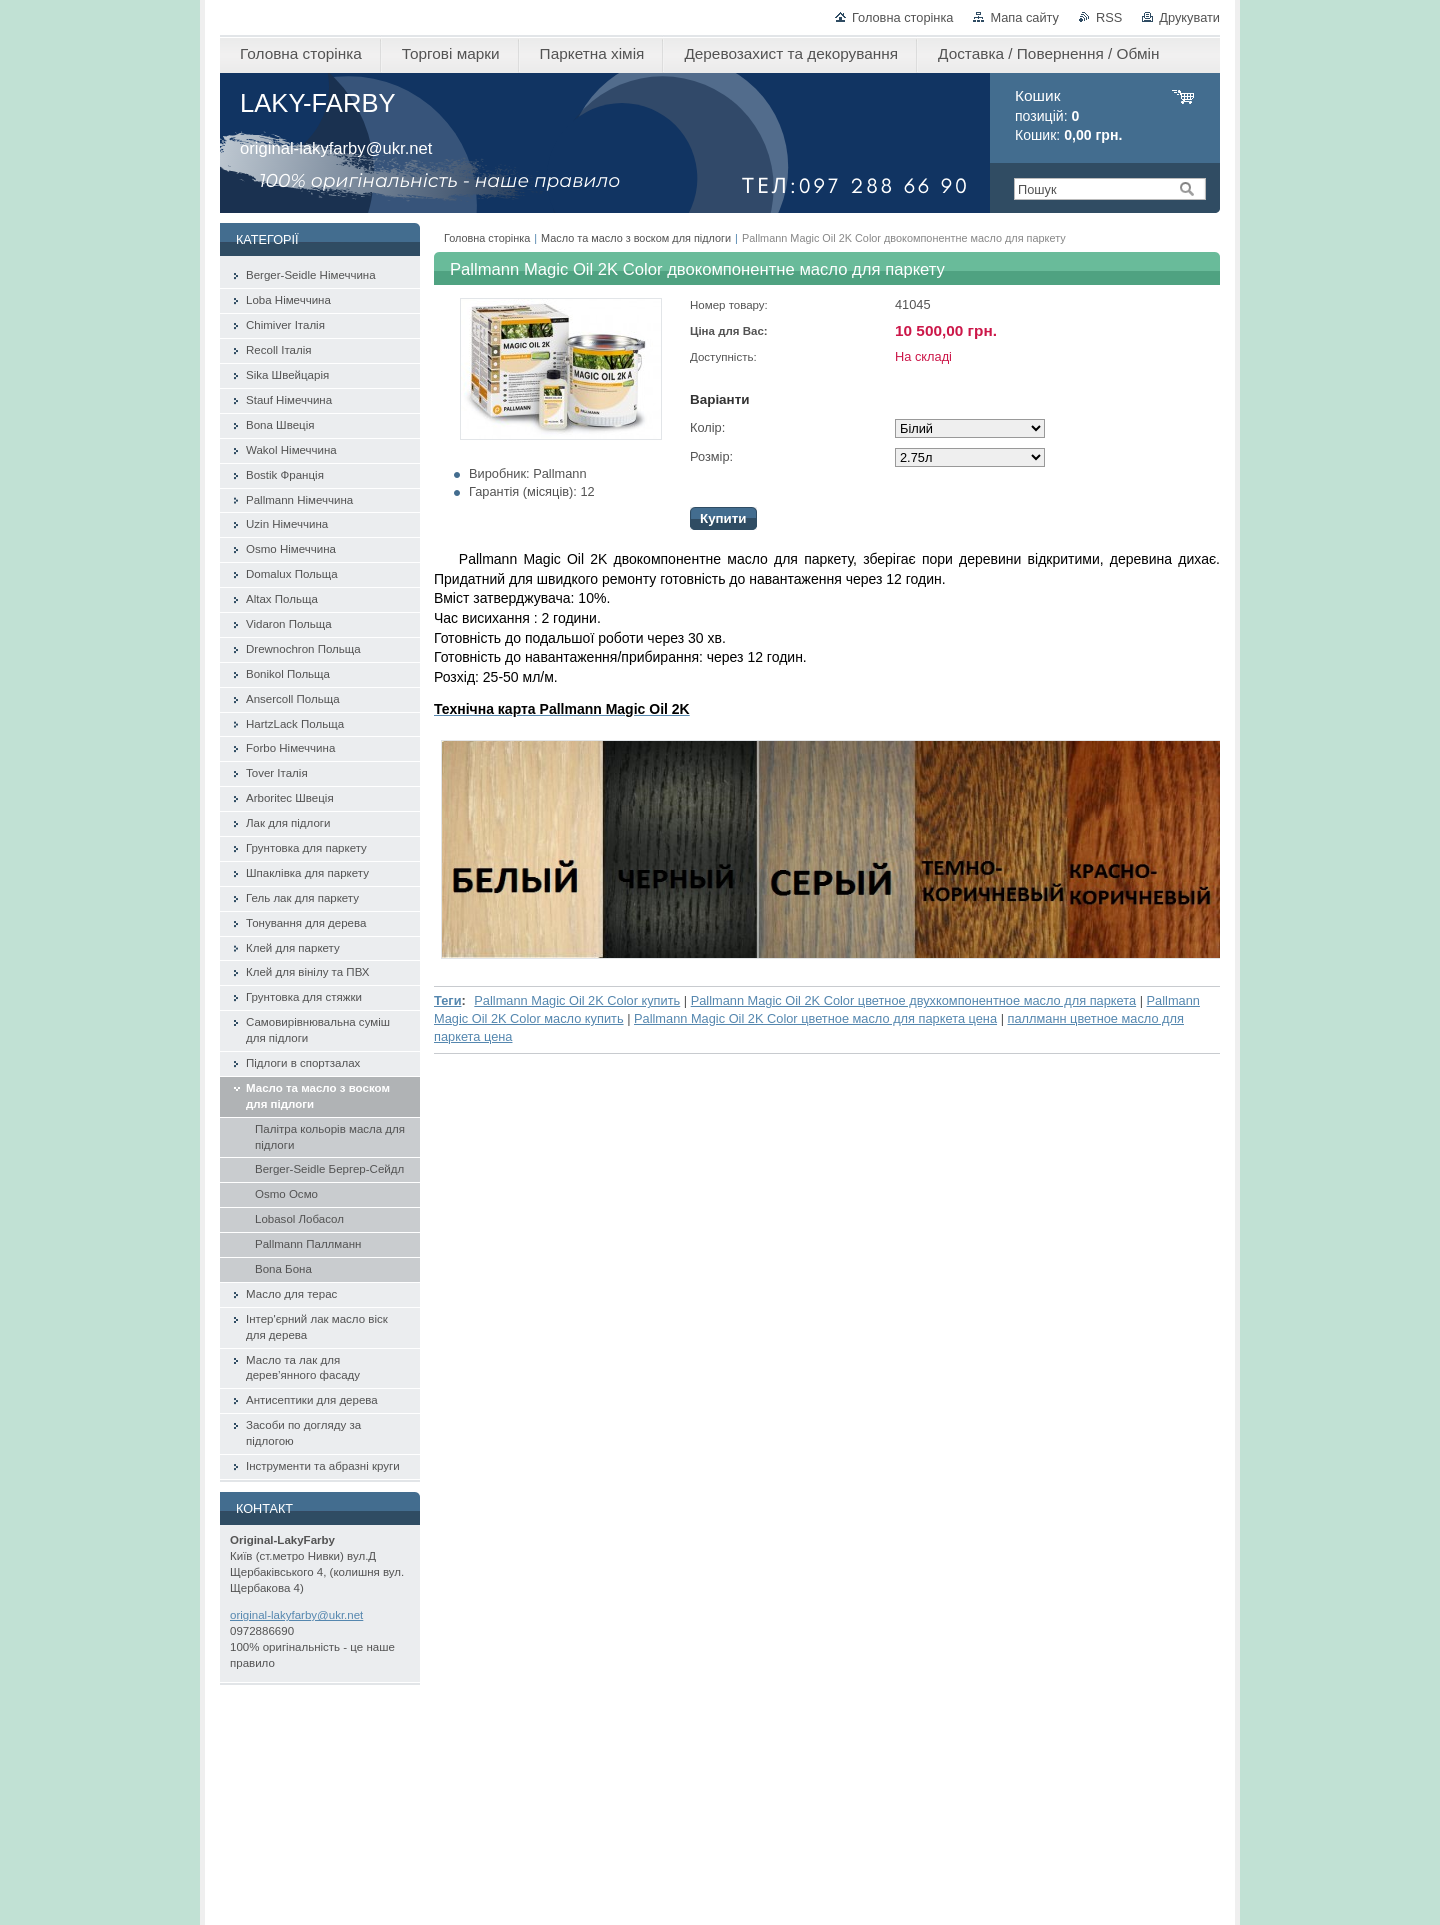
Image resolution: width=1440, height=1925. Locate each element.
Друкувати (1189, 17)
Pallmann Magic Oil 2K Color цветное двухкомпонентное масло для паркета (913, 1000)
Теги (448, 1000)
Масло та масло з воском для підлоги (636, 238)
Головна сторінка (902, 17)
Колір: (707, 427)
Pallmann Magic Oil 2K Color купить (577, 1000)
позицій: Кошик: (1068, 115)
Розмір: (711, 456)
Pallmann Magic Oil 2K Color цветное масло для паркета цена (815, 1018)
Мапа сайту (1024, 17)
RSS (1109, 17)
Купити (723, 518)
